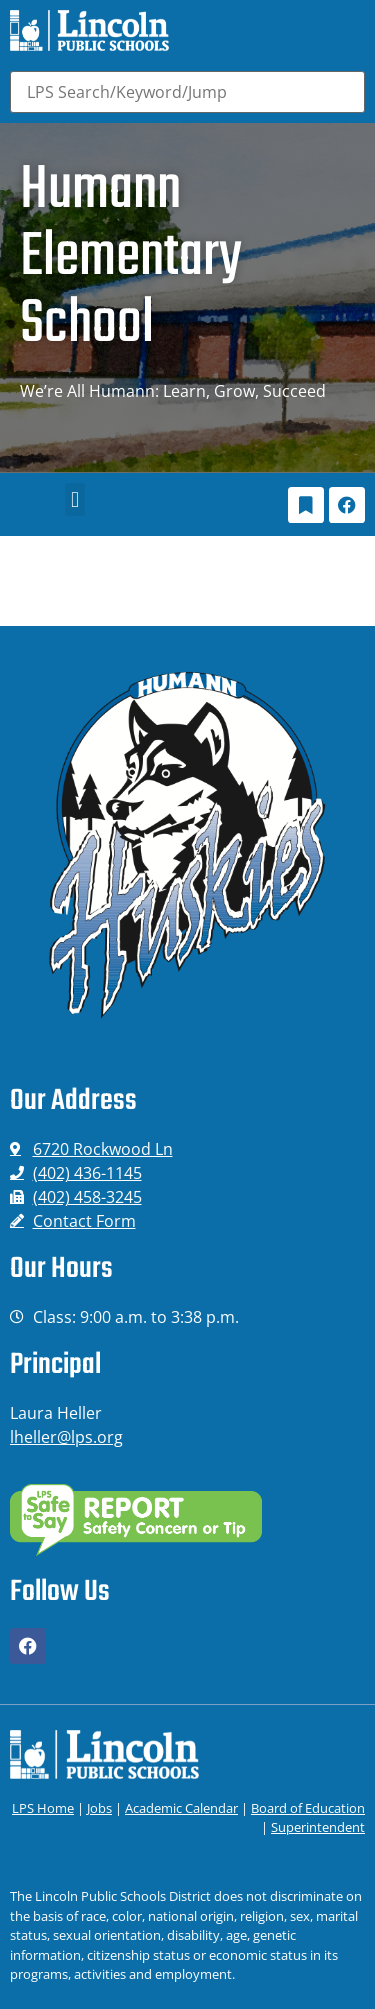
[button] (74, 499)
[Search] (187, 92)
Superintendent (318, 1827)
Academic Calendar (181, 1808)
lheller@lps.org (66, 1437)
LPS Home (43, 1808)
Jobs (99, 1808)
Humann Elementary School (131, 258)
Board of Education (308, 1808)
